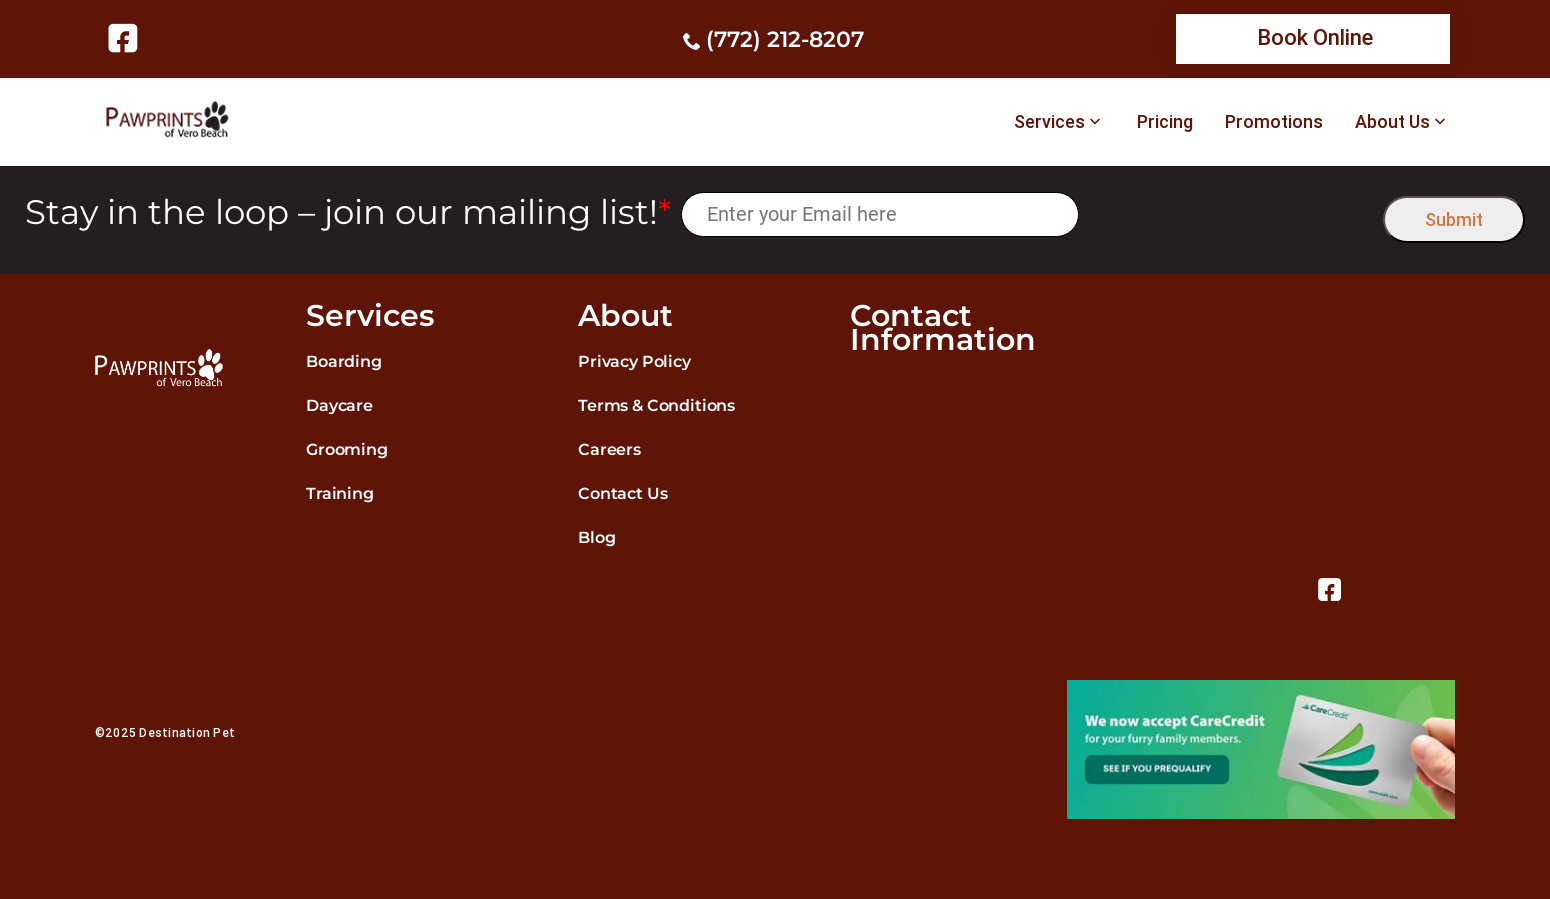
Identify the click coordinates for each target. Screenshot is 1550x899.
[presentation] (1231, 214)
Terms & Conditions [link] (656, 405)
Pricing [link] (1165, 122)
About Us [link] (1392, 122)
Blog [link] (596, 537)
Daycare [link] (339, 405)
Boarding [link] (344, 361)
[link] (126, 38)
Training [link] (340, 493)
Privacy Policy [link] (634, 361)
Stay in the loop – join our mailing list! (348, 212)
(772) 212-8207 (785, 39)
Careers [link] (609, 449)
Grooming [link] (347, 449)
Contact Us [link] (622, 493)
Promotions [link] (1274, 122)
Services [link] (1049, 122)
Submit (1454, 219)
